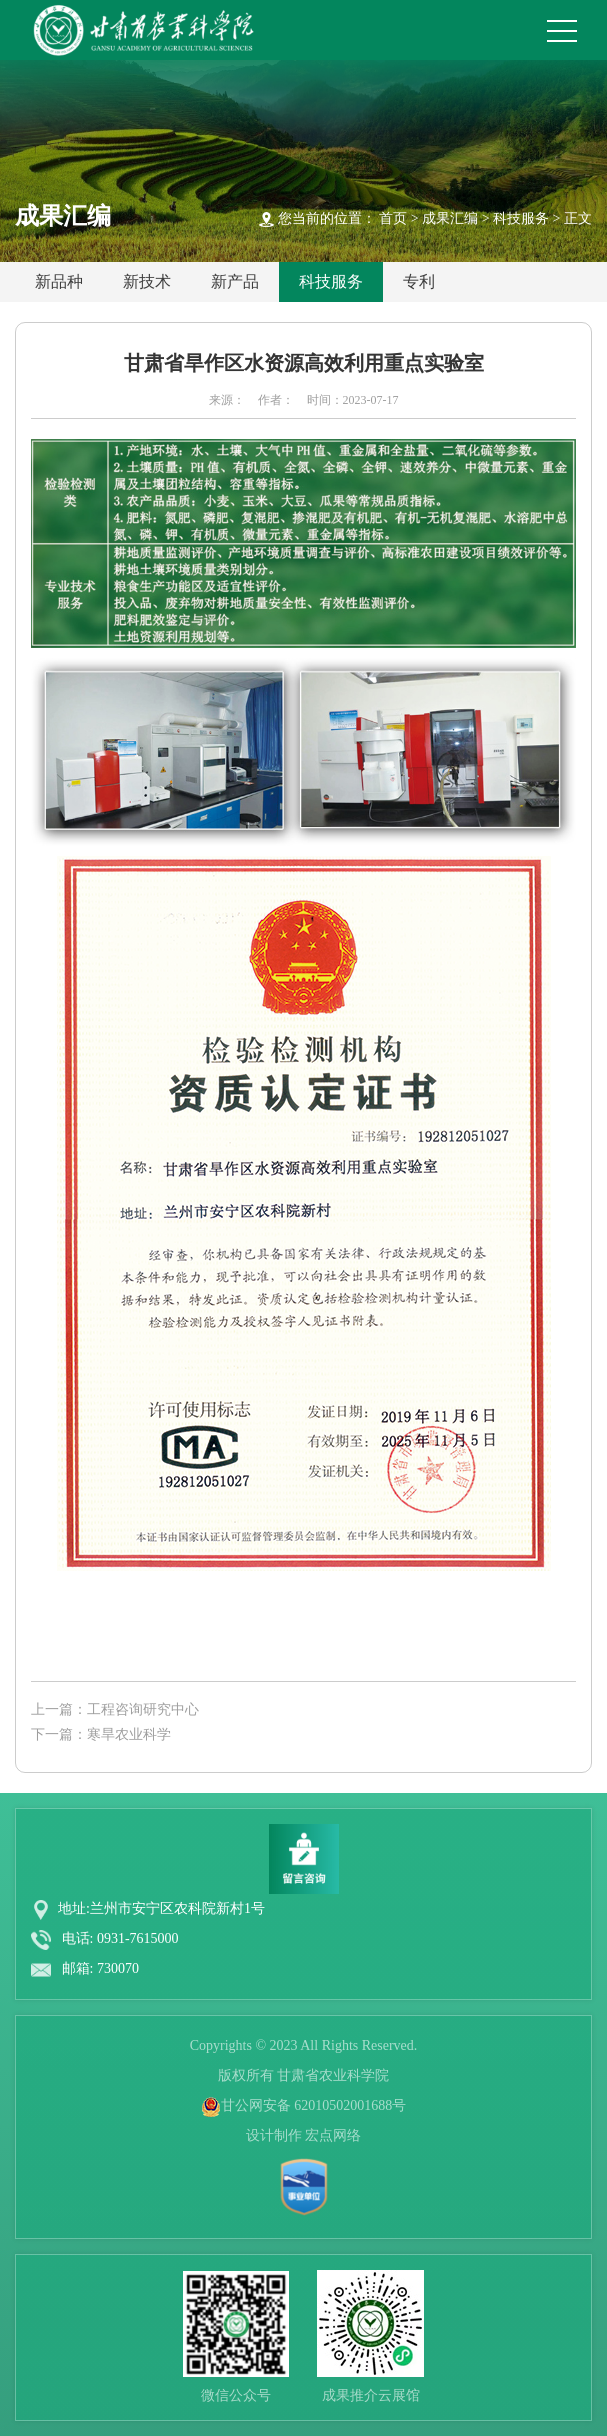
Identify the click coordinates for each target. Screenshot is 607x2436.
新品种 (59, 281)
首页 (393, 218)
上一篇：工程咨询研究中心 (115, 1709)
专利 (419, 281)
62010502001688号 (350, 2105)
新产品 (235, 281)
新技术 (147, 281)
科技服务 (521, 218)
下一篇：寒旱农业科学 (101, 1734)
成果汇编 (450, 218)
